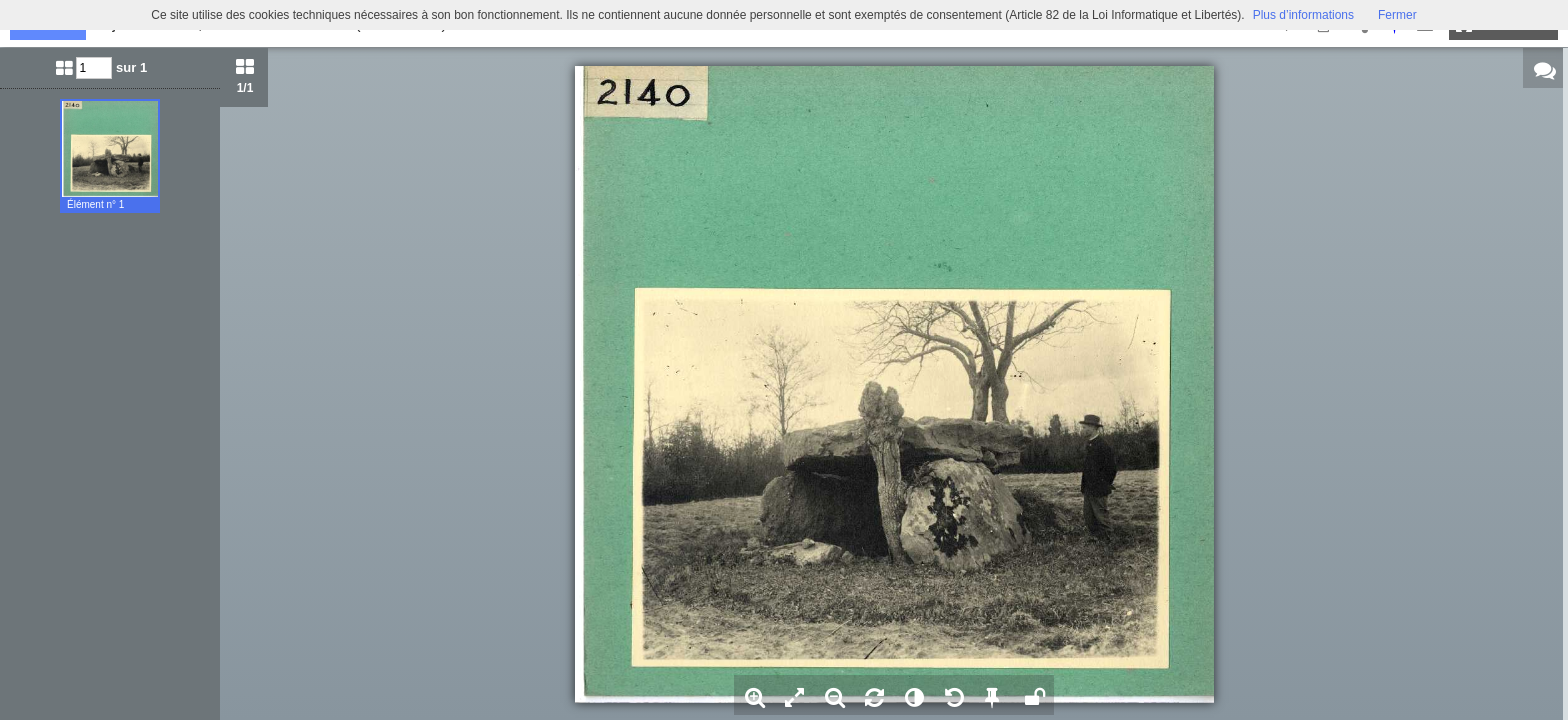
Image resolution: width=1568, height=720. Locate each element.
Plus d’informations (1303, 15)
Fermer (1397, 15)
